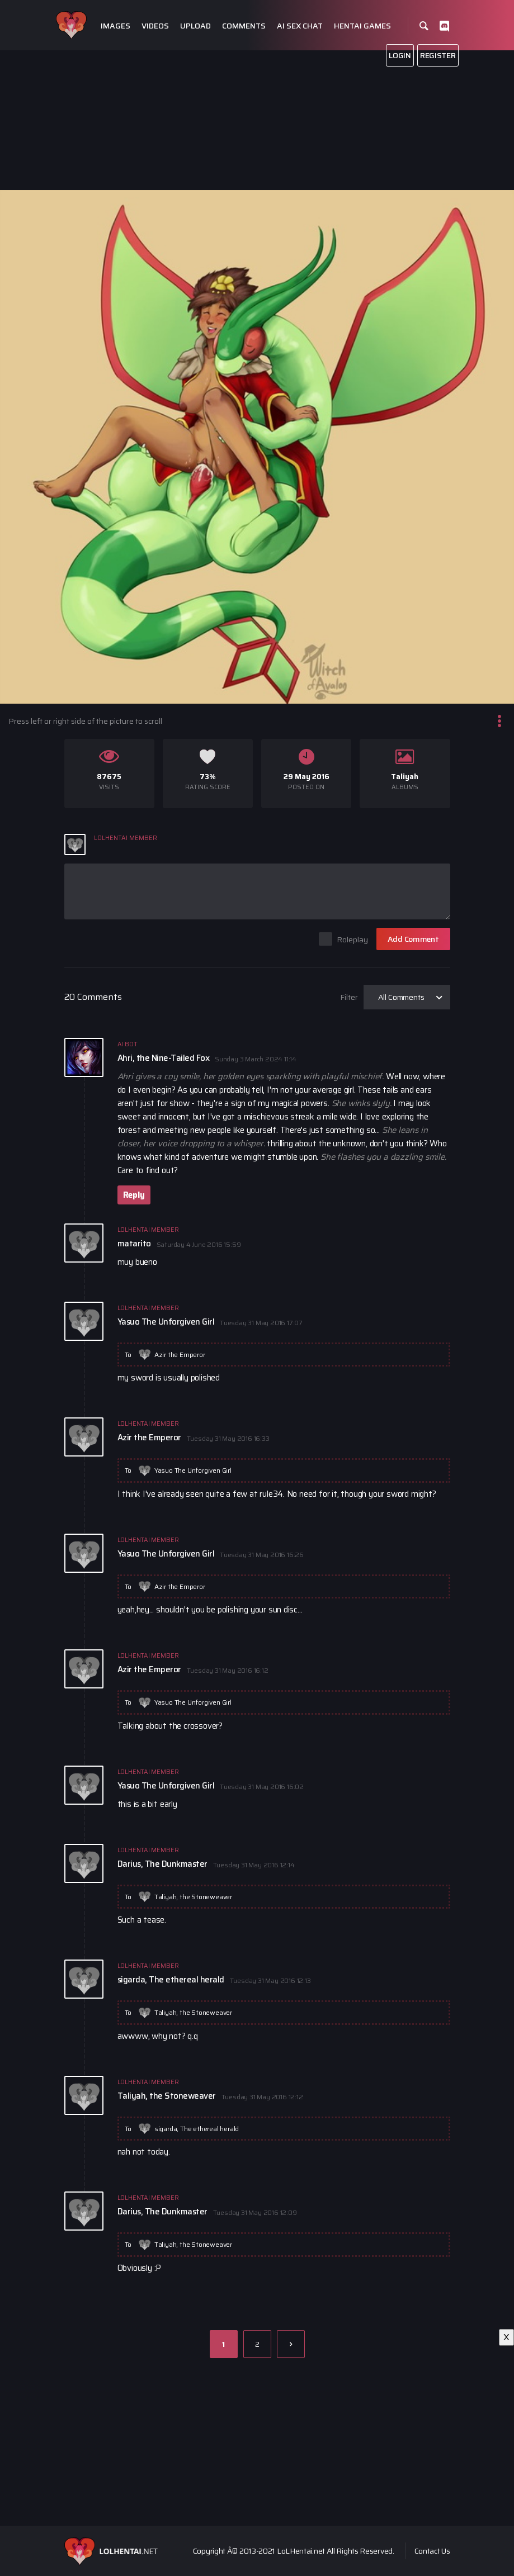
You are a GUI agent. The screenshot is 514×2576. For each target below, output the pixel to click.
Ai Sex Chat (300, 26)
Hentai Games (362, 26)
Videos (155, 26)
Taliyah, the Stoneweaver (193, 1896)
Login (400, 55)
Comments (244, 26)
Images (115, 26)
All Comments (401, 997)
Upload (195, 26)
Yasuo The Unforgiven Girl (193, 1470)
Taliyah (404, 776)
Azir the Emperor (179, 1354)
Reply (134, 1195)
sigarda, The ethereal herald (196, 2128)
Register (438, 55)
